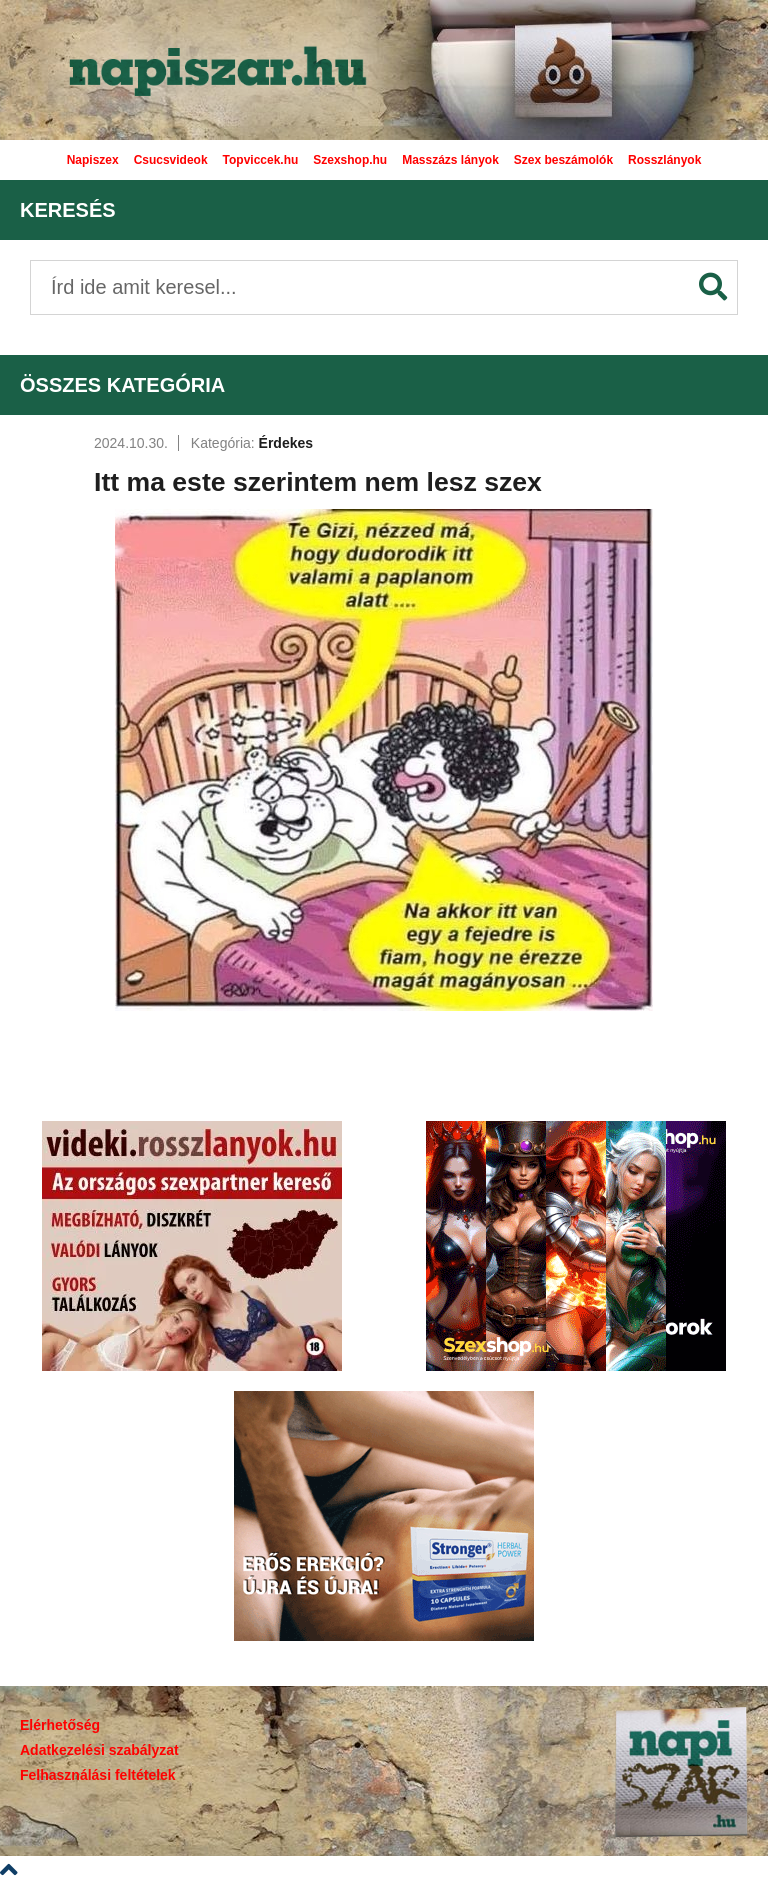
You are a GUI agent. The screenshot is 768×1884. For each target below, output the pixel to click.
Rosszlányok (664, 160)
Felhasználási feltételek (98, 1775)
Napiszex (93, 160)
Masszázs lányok (450, 160)
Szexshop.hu (350, 160)
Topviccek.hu (261, 160)
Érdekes (286, 443)
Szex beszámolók (563, 160)
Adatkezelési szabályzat (99, 1750)
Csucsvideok (171, 160)
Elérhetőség (60, 1725)
